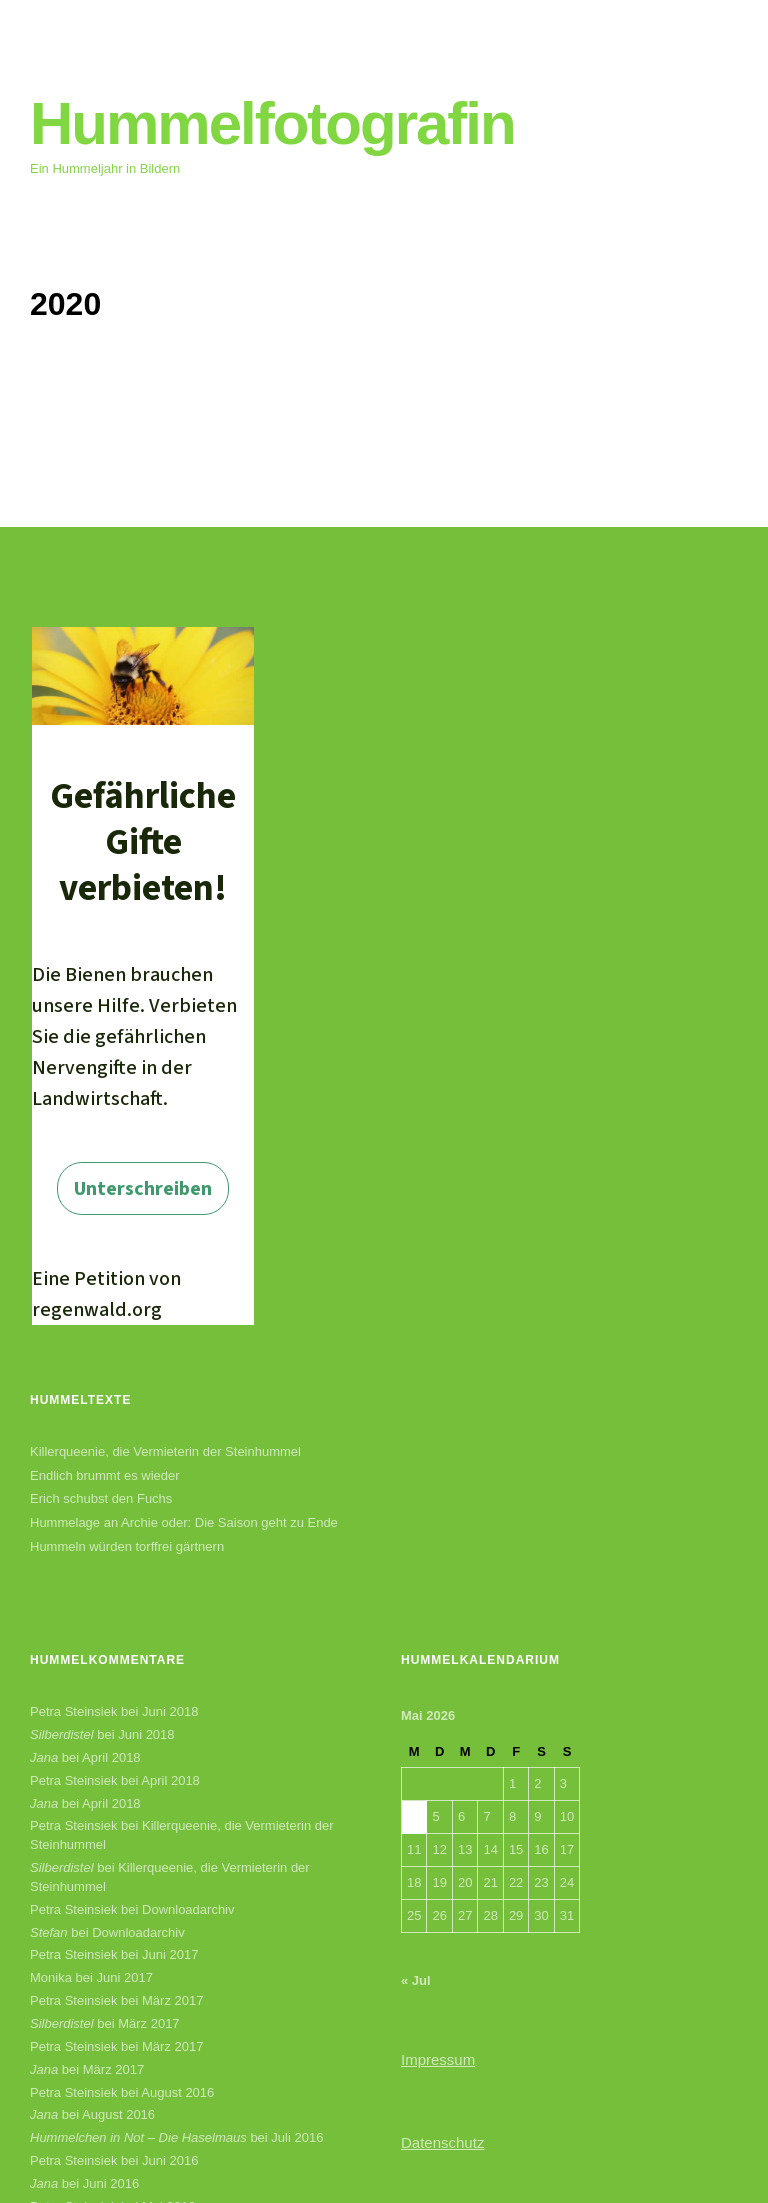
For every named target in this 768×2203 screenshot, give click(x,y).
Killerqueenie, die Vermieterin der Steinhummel (165, 1451)
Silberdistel (62, 1734)
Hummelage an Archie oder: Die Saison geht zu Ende (184, 1522)
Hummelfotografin (272, 123)
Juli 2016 (297, 2137)
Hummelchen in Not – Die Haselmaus (138, 2137)
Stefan (49, 1932)
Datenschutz (442, 2142)
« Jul (416, 1980)
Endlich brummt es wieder (105, 1475)
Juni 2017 (170, 1954)
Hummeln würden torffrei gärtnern (127, 1546)
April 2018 (111, 1757)
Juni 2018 (170, 1711)
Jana (44, 1757)
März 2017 (172, 2000)
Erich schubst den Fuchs (101, 1498)
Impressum (438, 2059)
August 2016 (177, 2092)
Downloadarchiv (188, 1909)
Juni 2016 (170, 2160)
